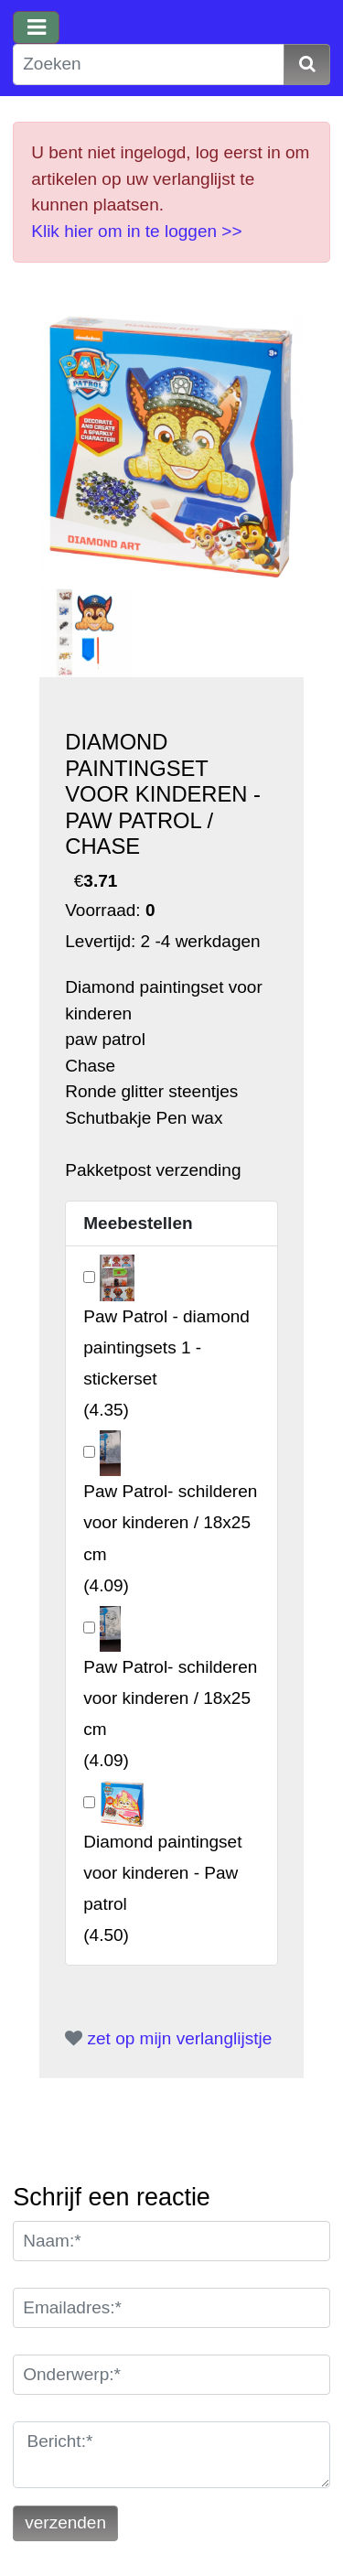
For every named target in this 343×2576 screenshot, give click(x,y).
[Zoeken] (148, 64)
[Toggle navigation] (36, 27)
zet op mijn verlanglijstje (168, 2038)
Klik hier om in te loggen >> (136, 231)
